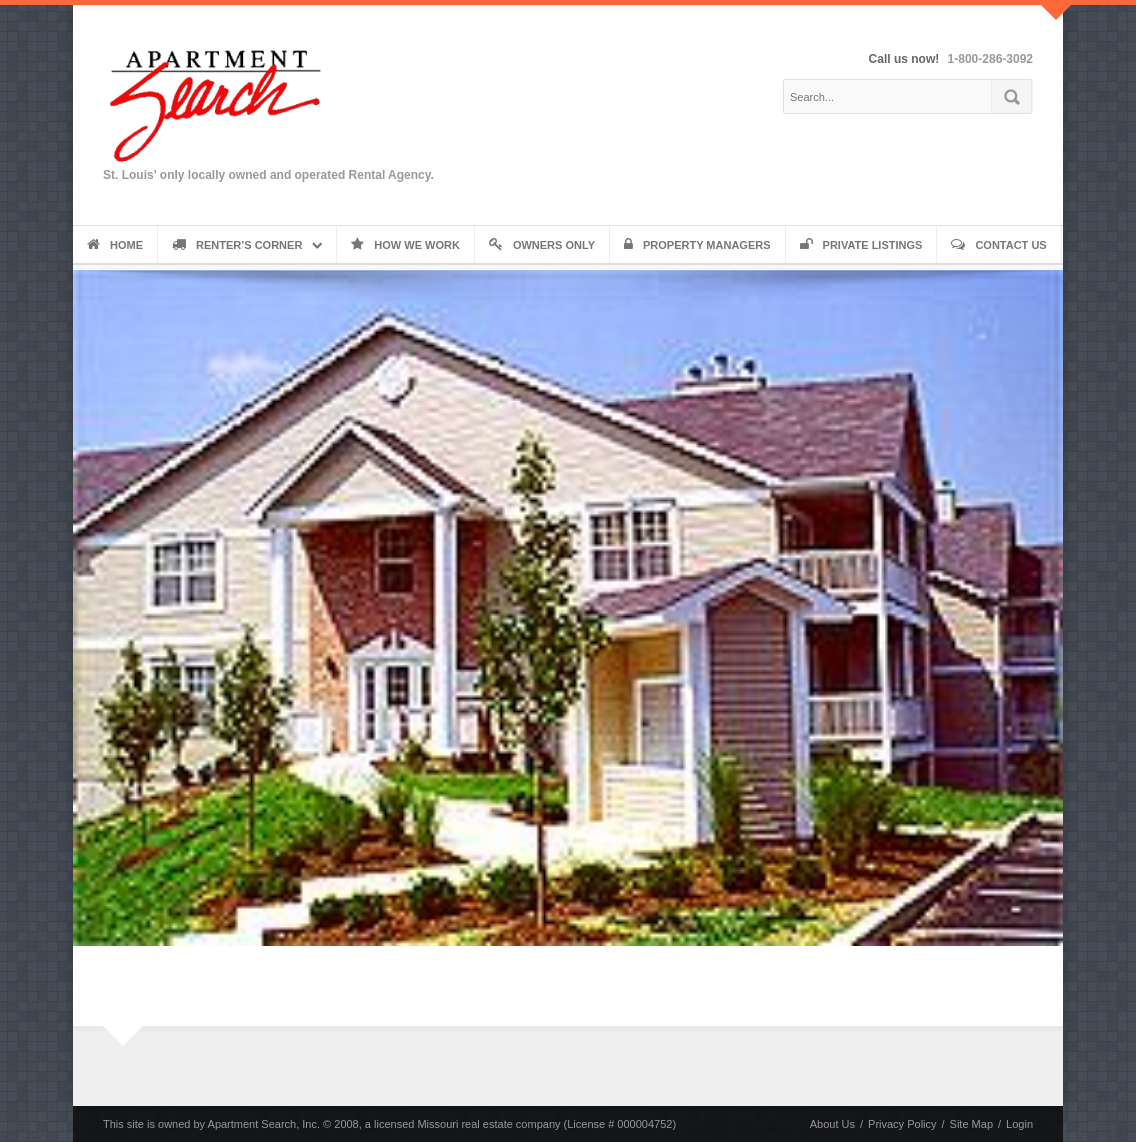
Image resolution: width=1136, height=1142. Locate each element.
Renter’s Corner (237, 245)
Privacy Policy (902, 1124)
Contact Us (998, 245)
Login (1019, 1124)
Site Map (971, 1124)
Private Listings (861, 245)
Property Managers (697, 245)
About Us (832, 1124)
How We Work (405, 245)
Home (115, 245)
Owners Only (542, 245)
